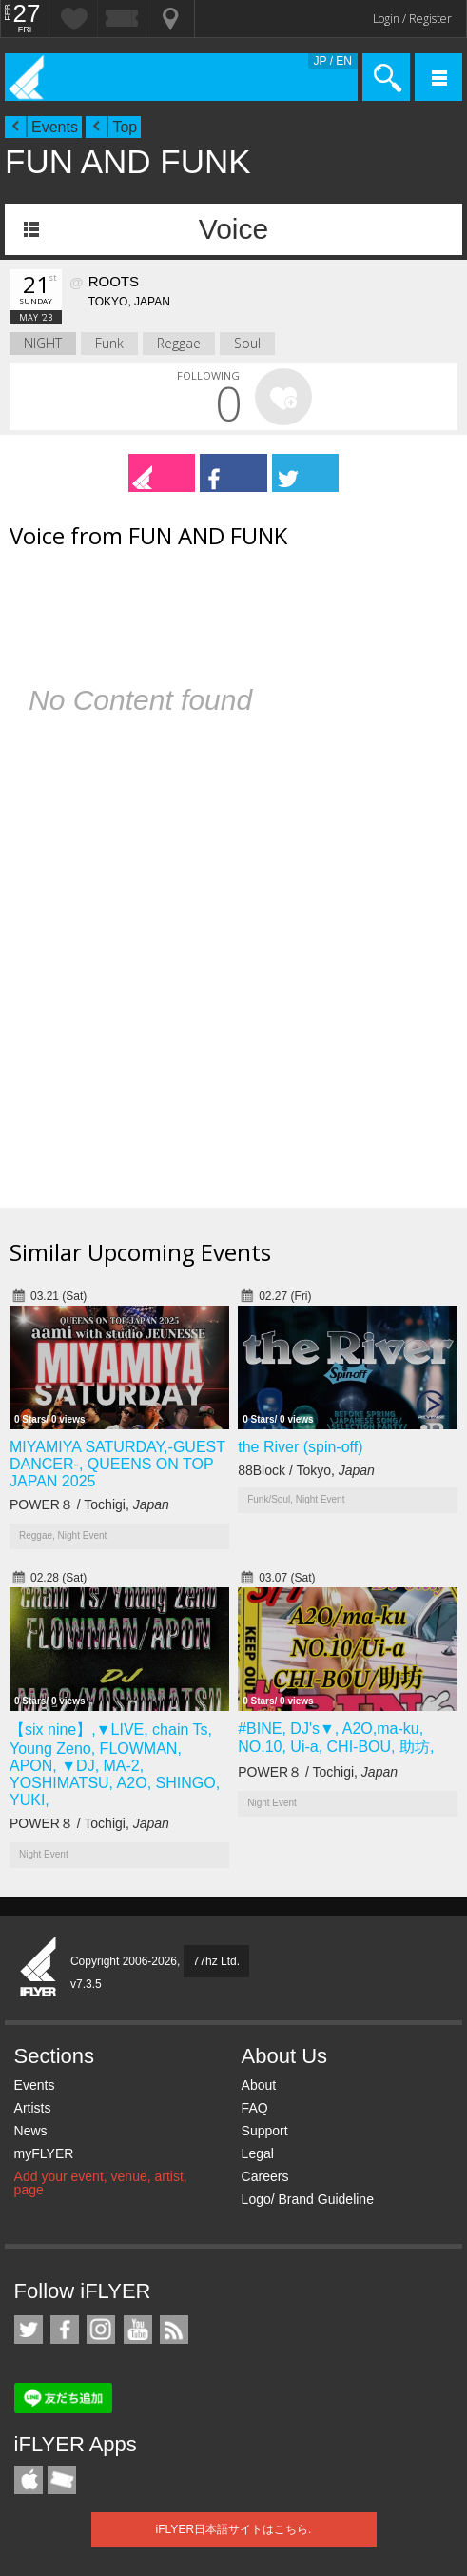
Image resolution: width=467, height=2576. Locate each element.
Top (124, 127)
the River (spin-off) (300, 1447)
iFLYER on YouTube (138, 2329)
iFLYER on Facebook (64, 2329)
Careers (265, 2176)
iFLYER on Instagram (101, 2329)
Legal (258, 2153)
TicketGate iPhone (62, 2480)
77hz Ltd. (216, 1961)
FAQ (255, 2107)
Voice (233, 229)
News (31, 2130)
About (259, 2085)
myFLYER (44, 2153)
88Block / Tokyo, (306, 1470)
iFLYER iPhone (28, 2480)
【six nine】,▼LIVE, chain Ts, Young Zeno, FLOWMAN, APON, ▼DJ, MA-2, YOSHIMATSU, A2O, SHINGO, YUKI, (115, 1764)
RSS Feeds (174, 2329)
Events (54, 127)
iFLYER (39, 1968)
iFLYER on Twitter (28, 2329)
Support (265, 2130)
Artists (32, 2107)
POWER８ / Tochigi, (89, 1504)
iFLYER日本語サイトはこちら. (234, 2529)
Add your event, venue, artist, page (100, 2183)
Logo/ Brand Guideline (308, 2199)
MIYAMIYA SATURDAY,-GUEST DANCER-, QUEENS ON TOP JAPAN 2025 (117, 1464)
